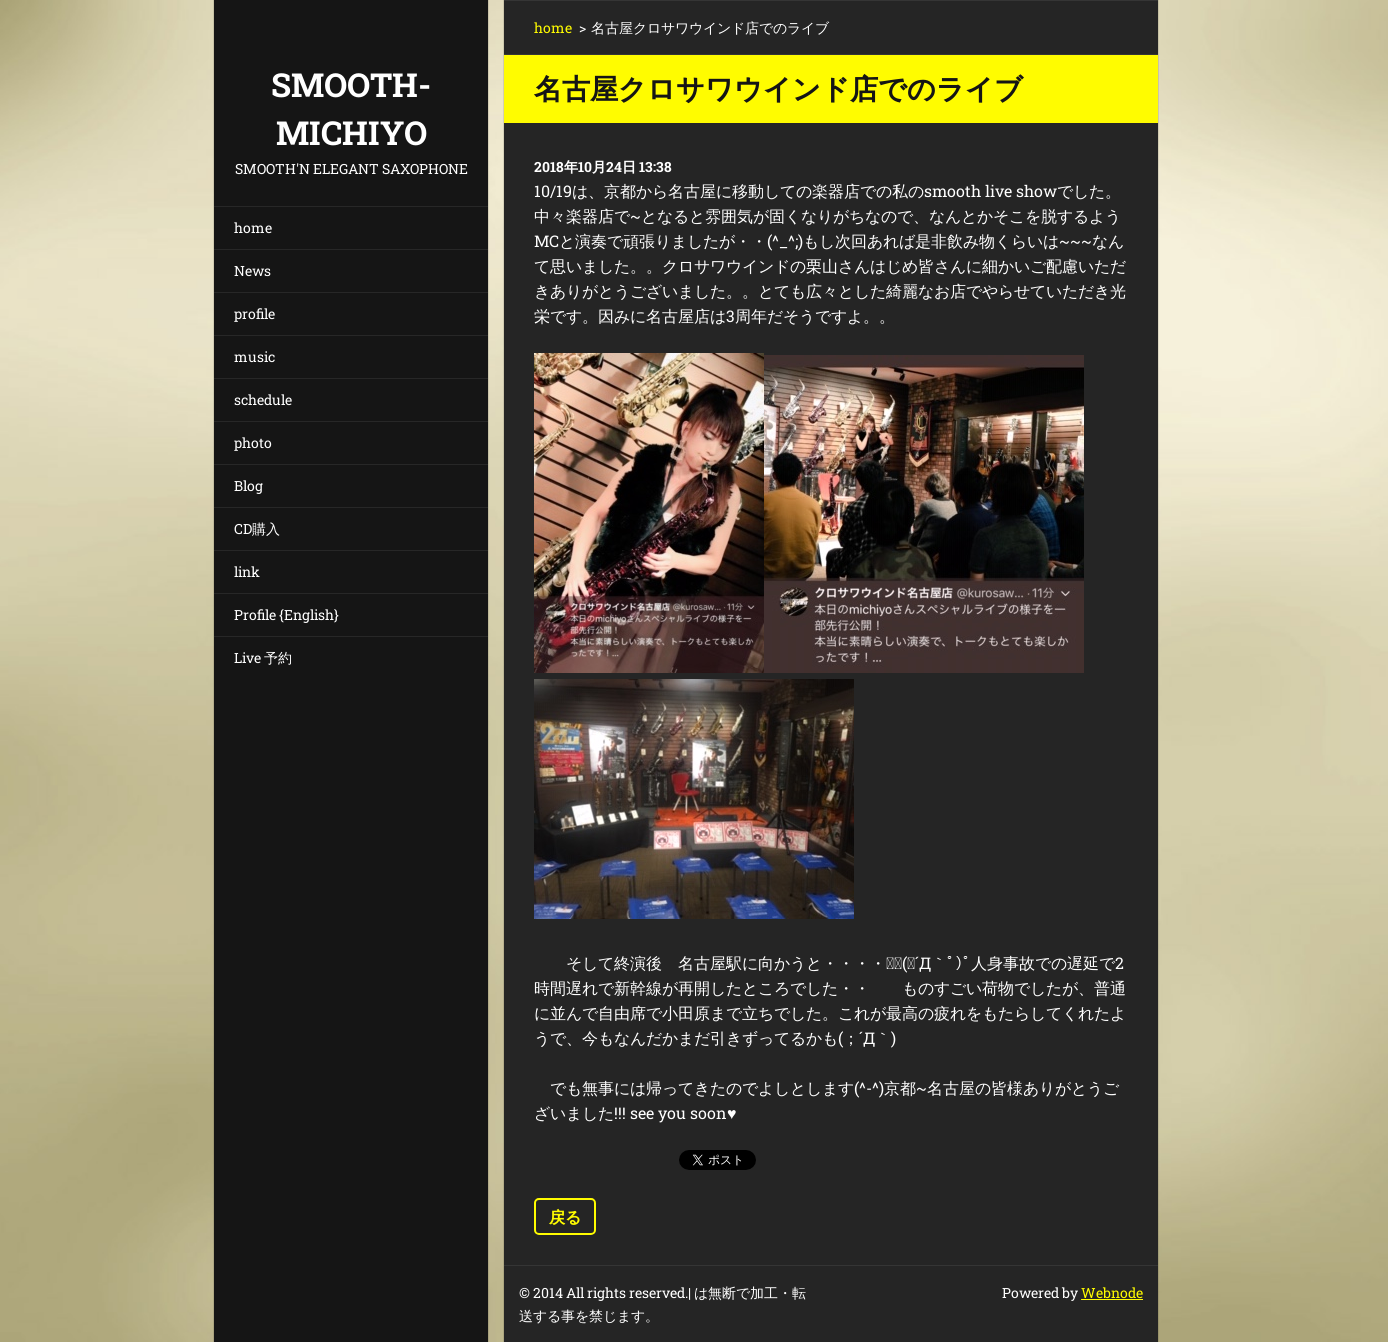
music (254, 356)
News (252, 270)
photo (253, 442)
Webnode (1112, 1292)
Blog (248, 485)
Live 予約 (263, 657)
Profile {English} (286, 614)
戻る (565, 1216)
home (253, 227)
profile (254, 313)
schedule (263, 399)
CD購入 (257, 528)
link (247, 571)
